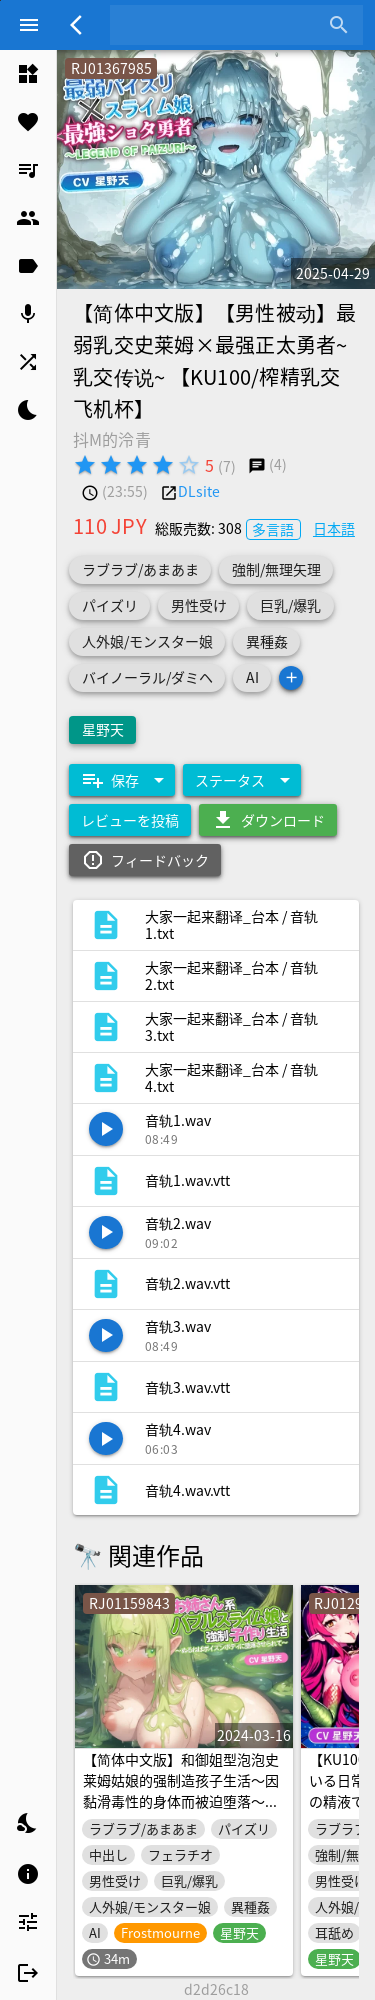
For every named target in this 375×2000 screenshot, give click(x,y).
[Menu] (29, 25)
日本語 (334, 528)
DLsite (199, 491)
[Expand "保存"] (122, 780)
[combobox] (221, 25)
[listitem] (28, 74)
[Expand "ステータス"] (242, 780)
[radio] (85, 465)
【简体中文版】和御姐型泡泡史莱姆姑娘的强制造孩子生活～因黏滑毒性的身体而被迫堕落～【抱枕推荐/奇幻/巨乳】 (181, 1791)
